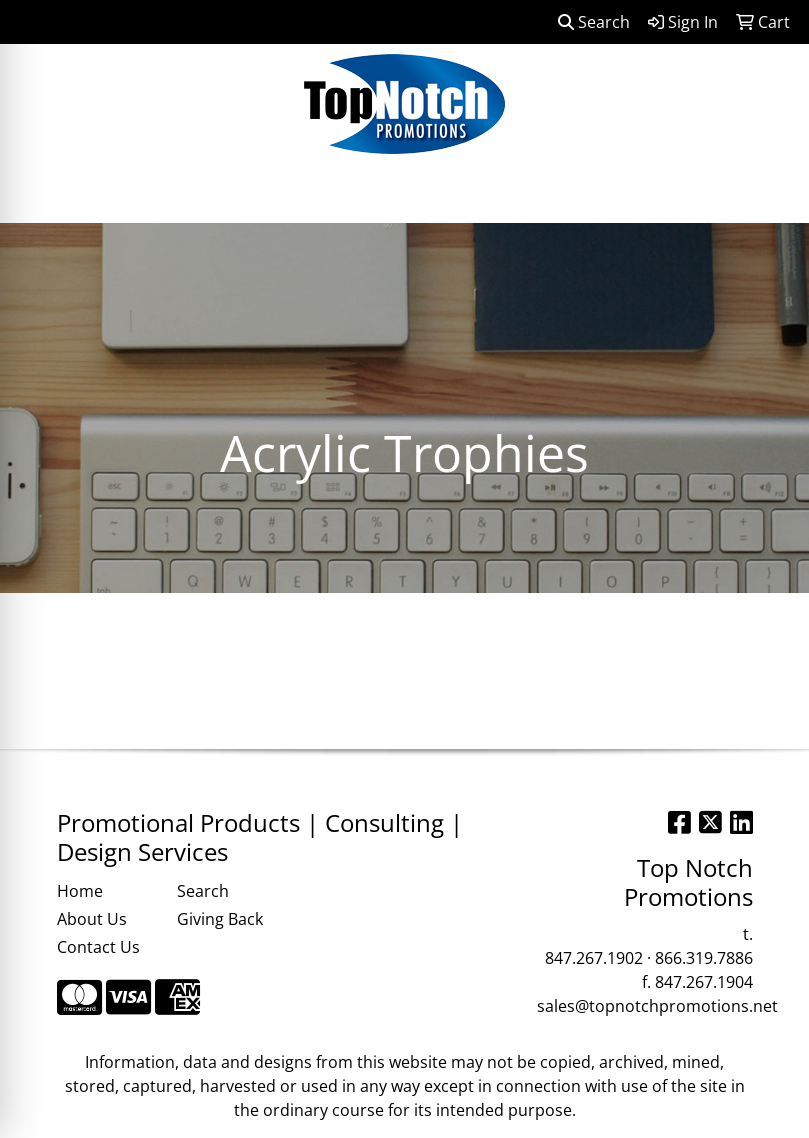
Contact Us (98, 947)
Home (80, 891)
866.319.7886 (704, 958)
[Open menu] (769, 194)
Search (594, 22)
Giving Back (220, 919)
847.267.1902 (594, 958)
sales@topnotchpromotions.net (657, 1006)
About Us (92, 919)
